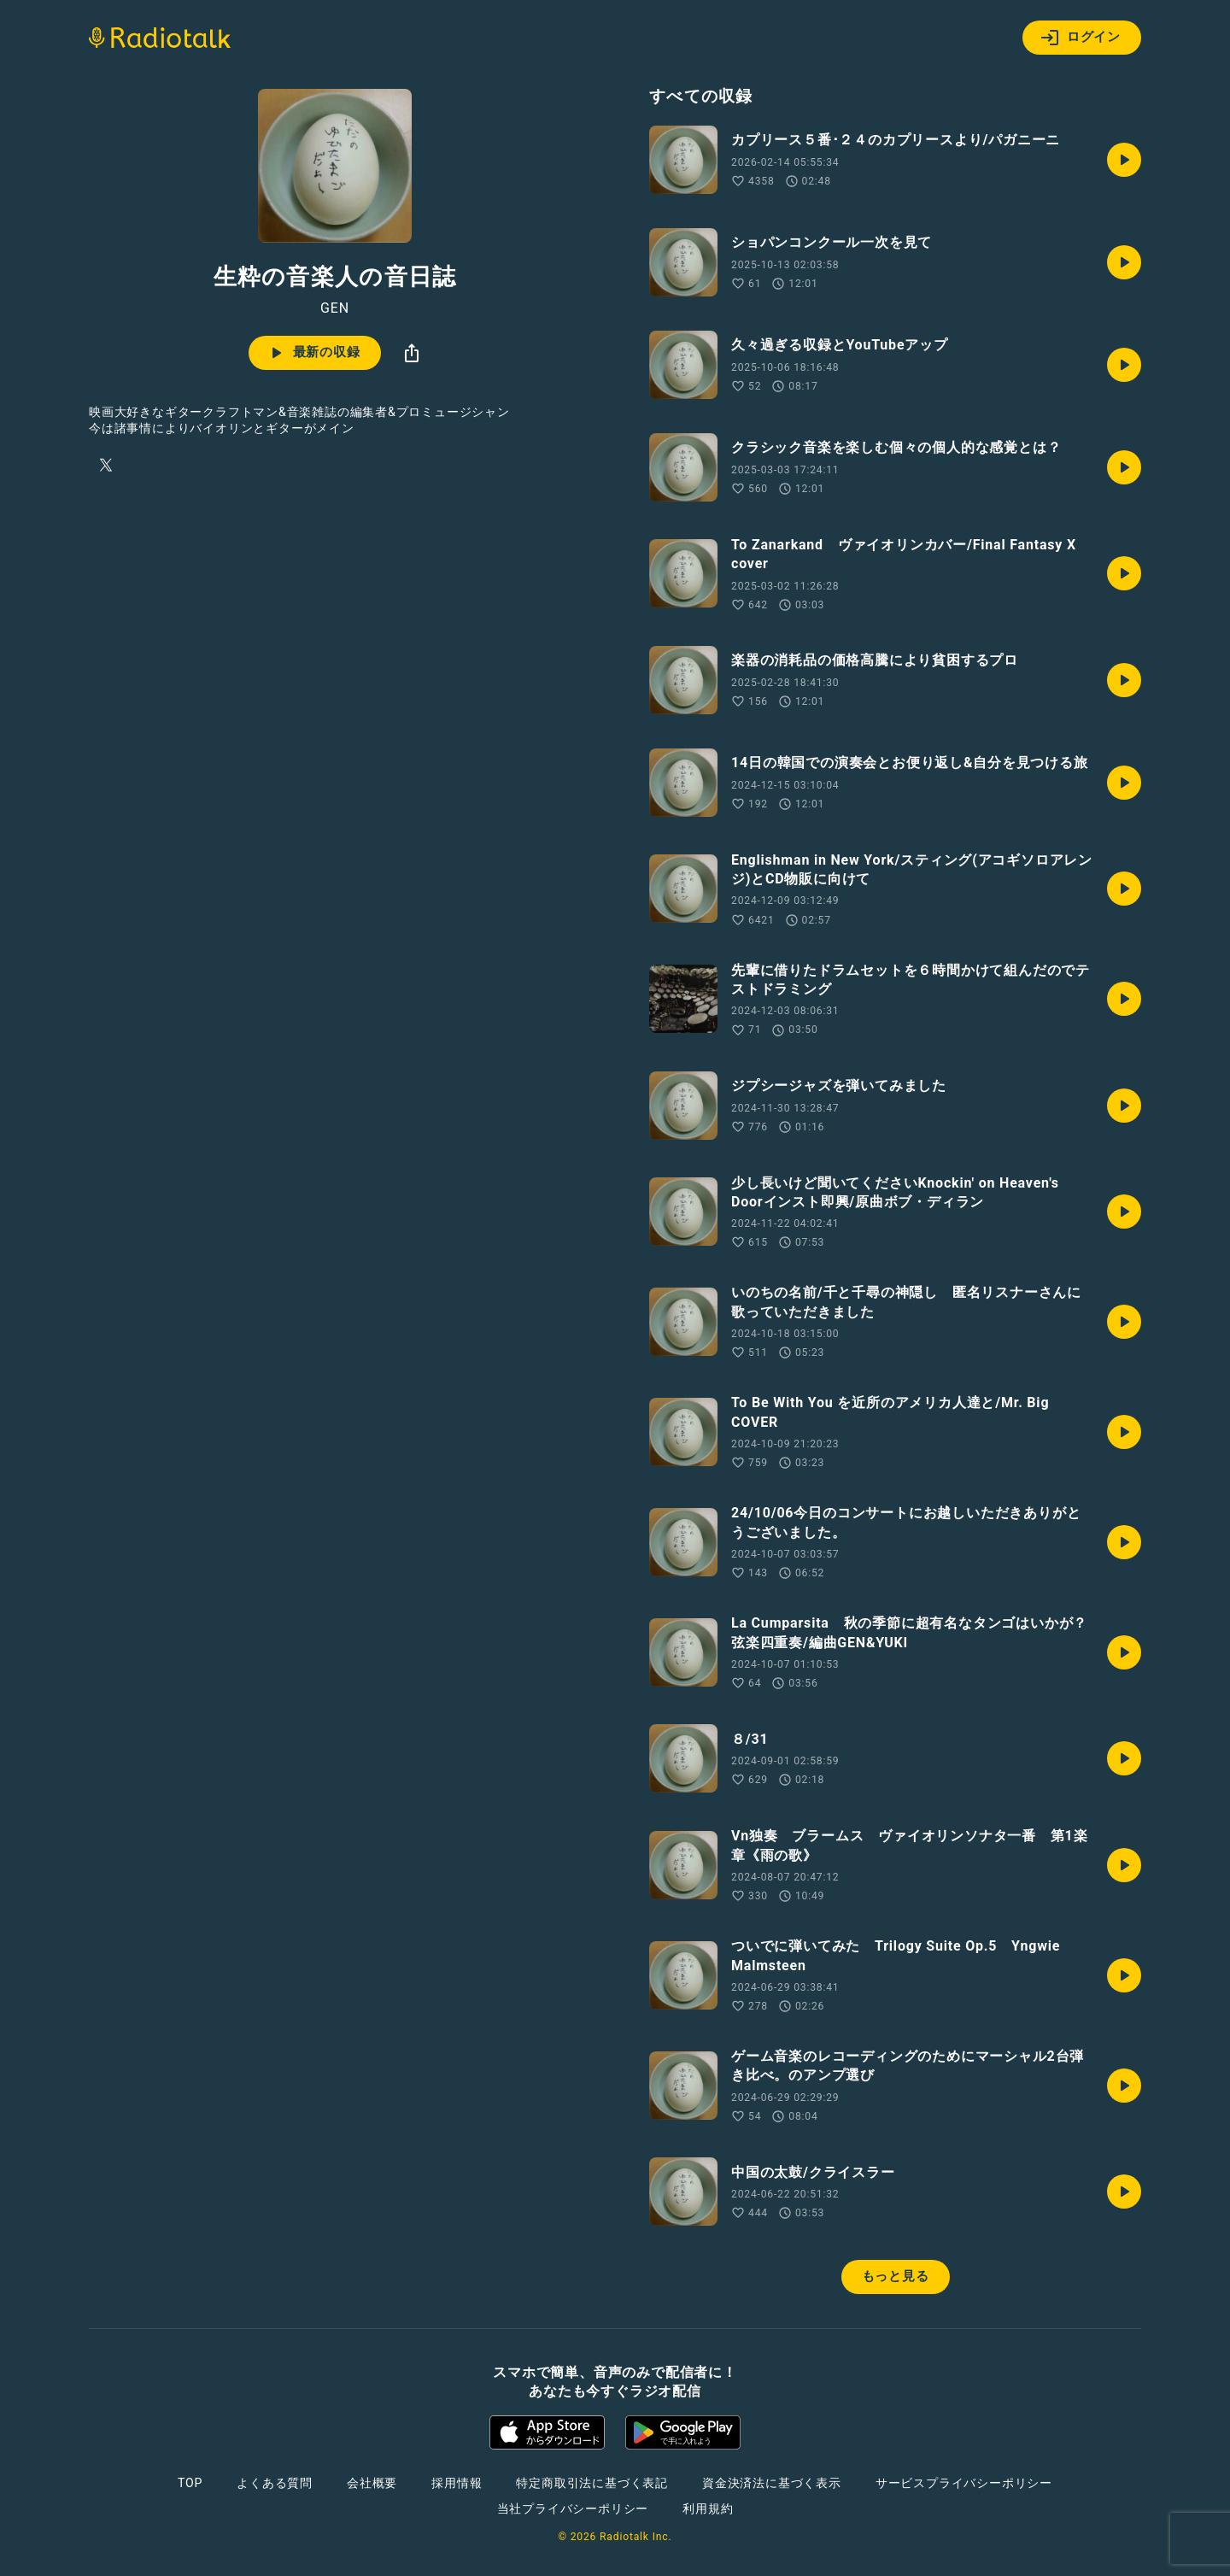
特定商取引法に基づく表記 (592, 2483)
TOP (190, 2483)
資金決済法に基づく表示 (771, 2483)
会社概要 (372, 2483)
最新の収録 (313, 353)
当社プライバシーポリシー (573, 2508)
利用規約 (707, 2508)
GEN (334, 308)
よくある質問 (275, 2483)
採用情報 (456, 2483)
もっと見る (895, 2276)
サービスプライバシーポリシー (964, 2483)
